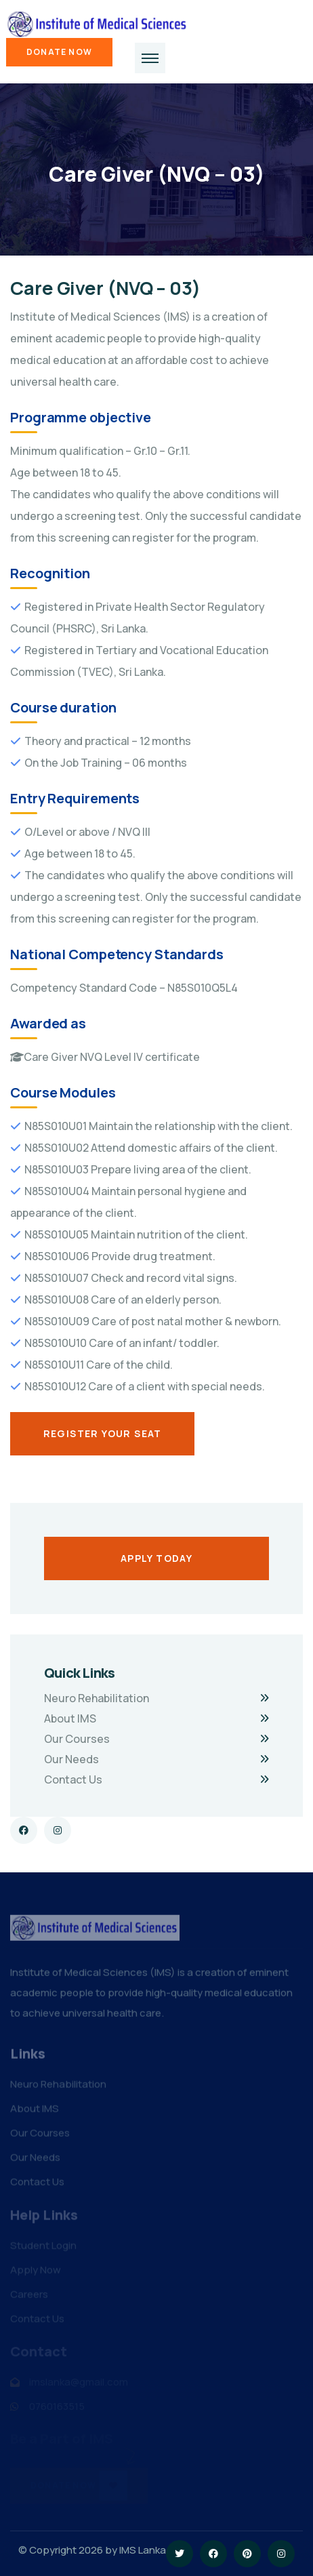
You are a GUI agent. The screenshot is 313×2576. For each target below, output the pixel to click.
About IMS (70, 1718)
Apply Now (35, 2273)
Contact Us (73, 1779)
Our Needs (71, 1759)
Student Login (43, 2248)
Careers (29, 2297)
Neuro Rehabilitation (96, 1698)
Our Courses (77, 1738)
